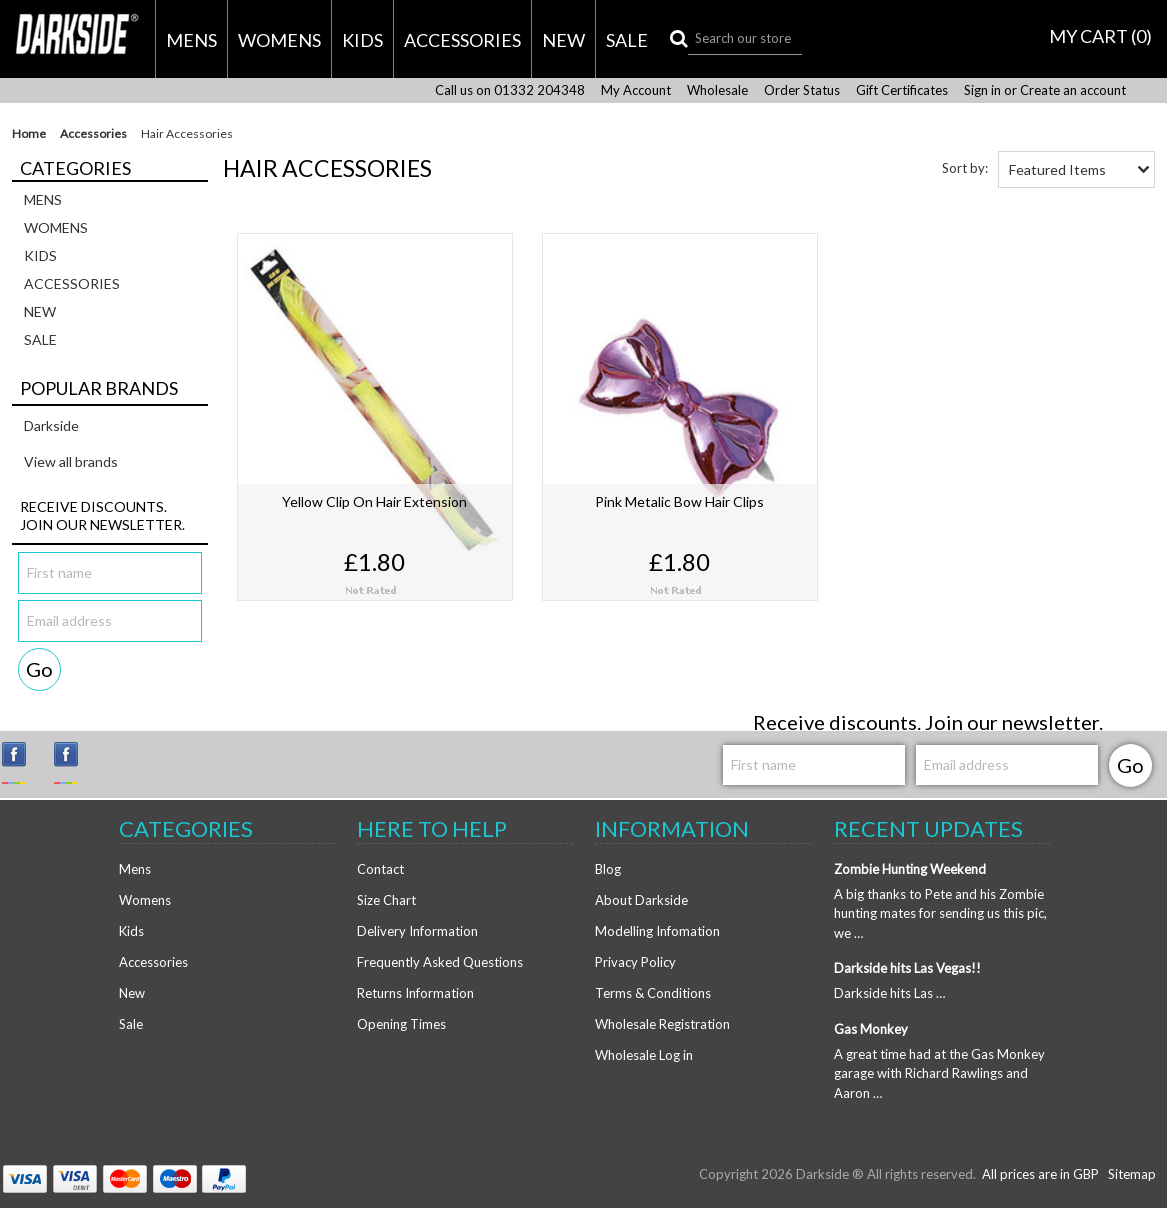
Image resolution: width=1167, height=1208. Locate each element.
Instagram (23, 763)
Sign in (982, 90)
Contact (380, 869)
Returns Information (415, 993)
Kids (362, 40)
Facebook (75, 763)
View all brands (71, 461)
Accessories (462, 40)
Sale (627, 40)
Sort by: (965, 168)
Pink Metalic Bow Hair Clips (679, 501)
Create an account (1073, 90)
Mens (191, 40)
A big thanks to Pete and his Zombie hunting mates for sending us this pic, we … (940, 913)
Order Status (802, 90)
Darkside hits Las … (889, 993)
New (563, 40)
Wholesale (717, 90)
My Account (636, 90)
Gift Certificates (902, 90)
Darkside (51, 425)
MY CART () (1100, 36)
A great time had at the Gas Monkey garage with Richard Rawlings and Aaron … (939, 1073)
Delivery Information (417, 931)
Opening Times (401, 1024)
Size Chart (386, 900)
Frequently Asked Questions (440, 962)
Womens (279, 40)
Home (29, 134)
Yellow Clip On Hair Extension (374, 501)
